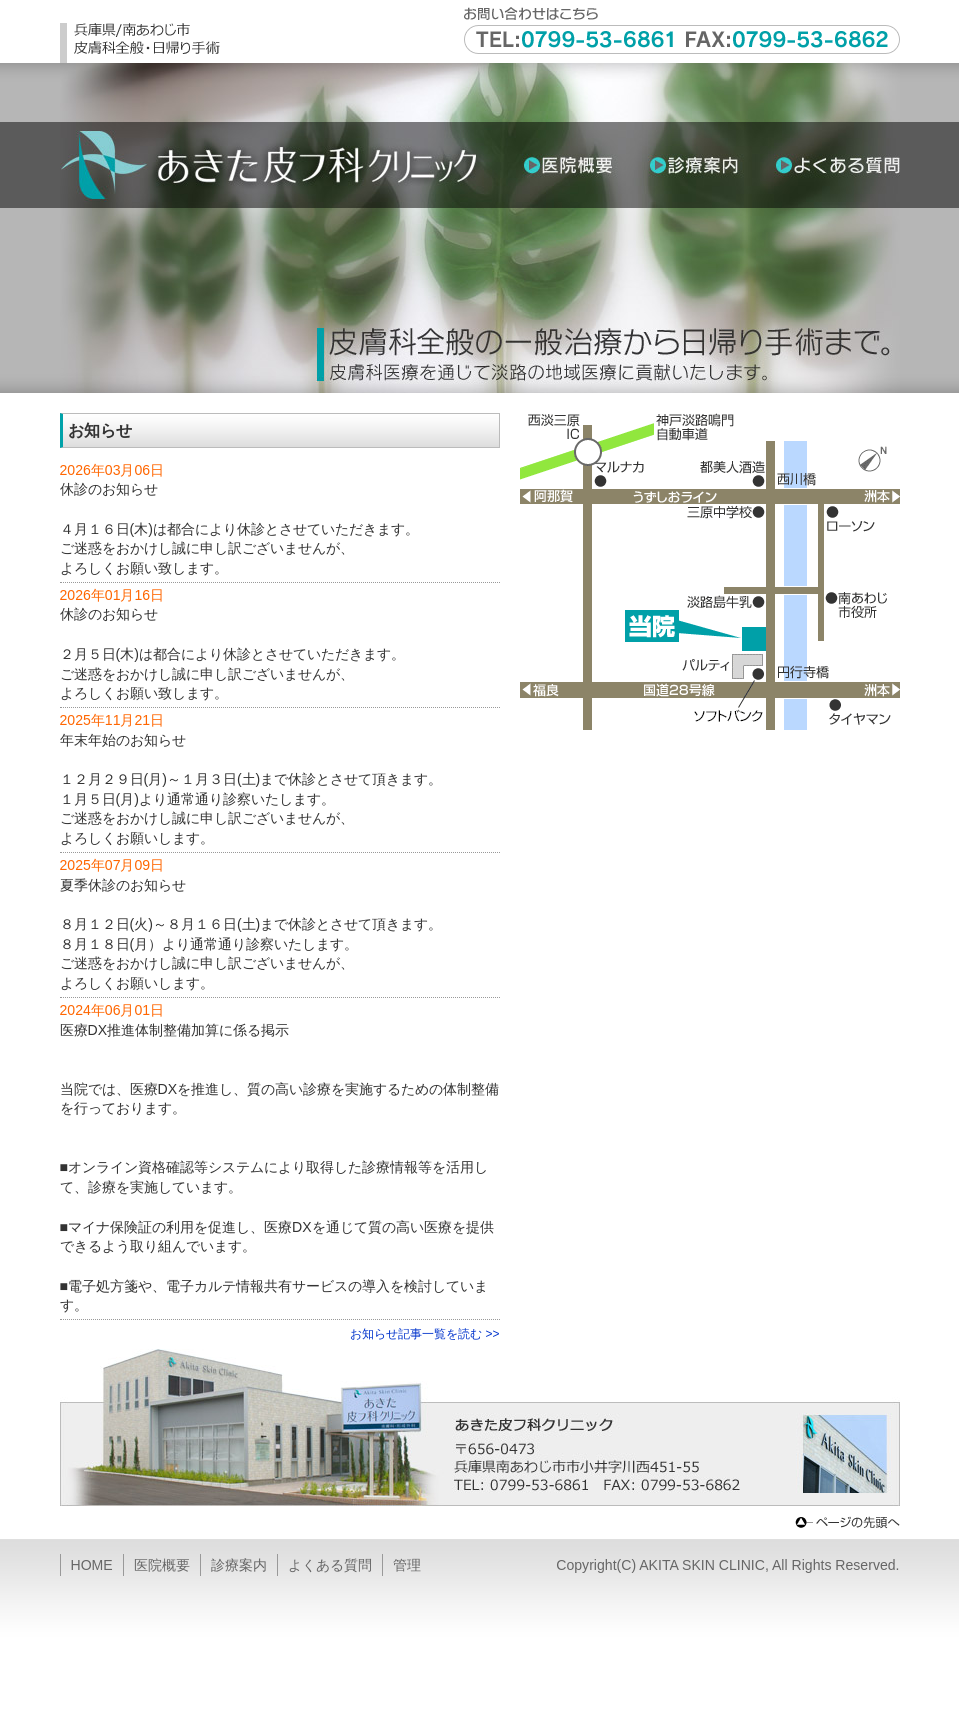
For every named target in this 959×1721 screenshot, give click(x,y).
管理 (407, 1565)
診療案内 (239, 1565)
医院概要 (162, 1565)
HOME (92, 1565)
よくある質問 (330, 1565)
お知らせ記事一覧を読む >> (424, 1334)
